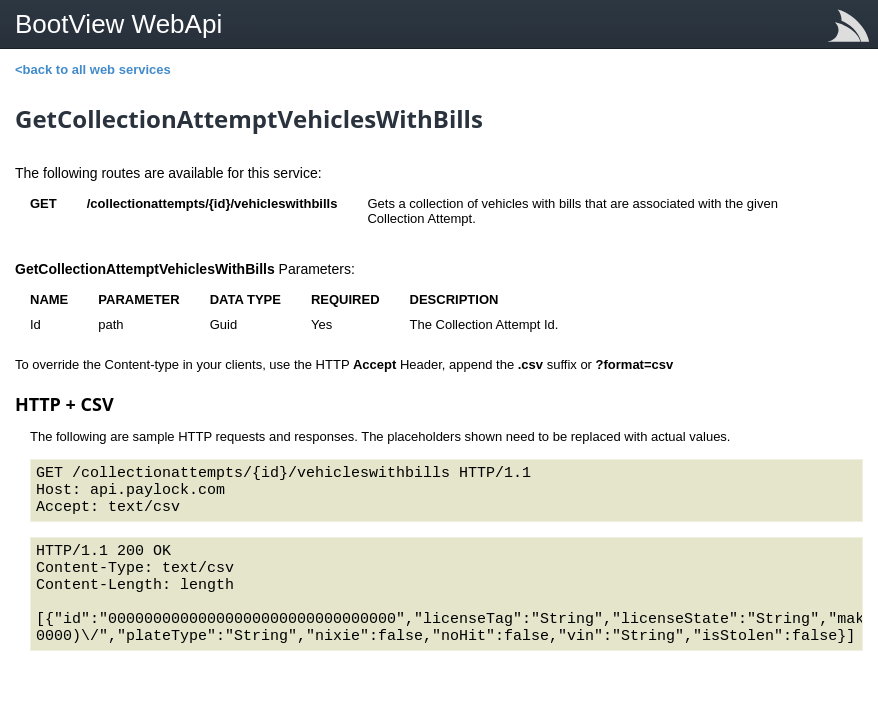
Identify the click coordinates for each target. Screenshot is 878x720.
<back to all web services (93, 69)
